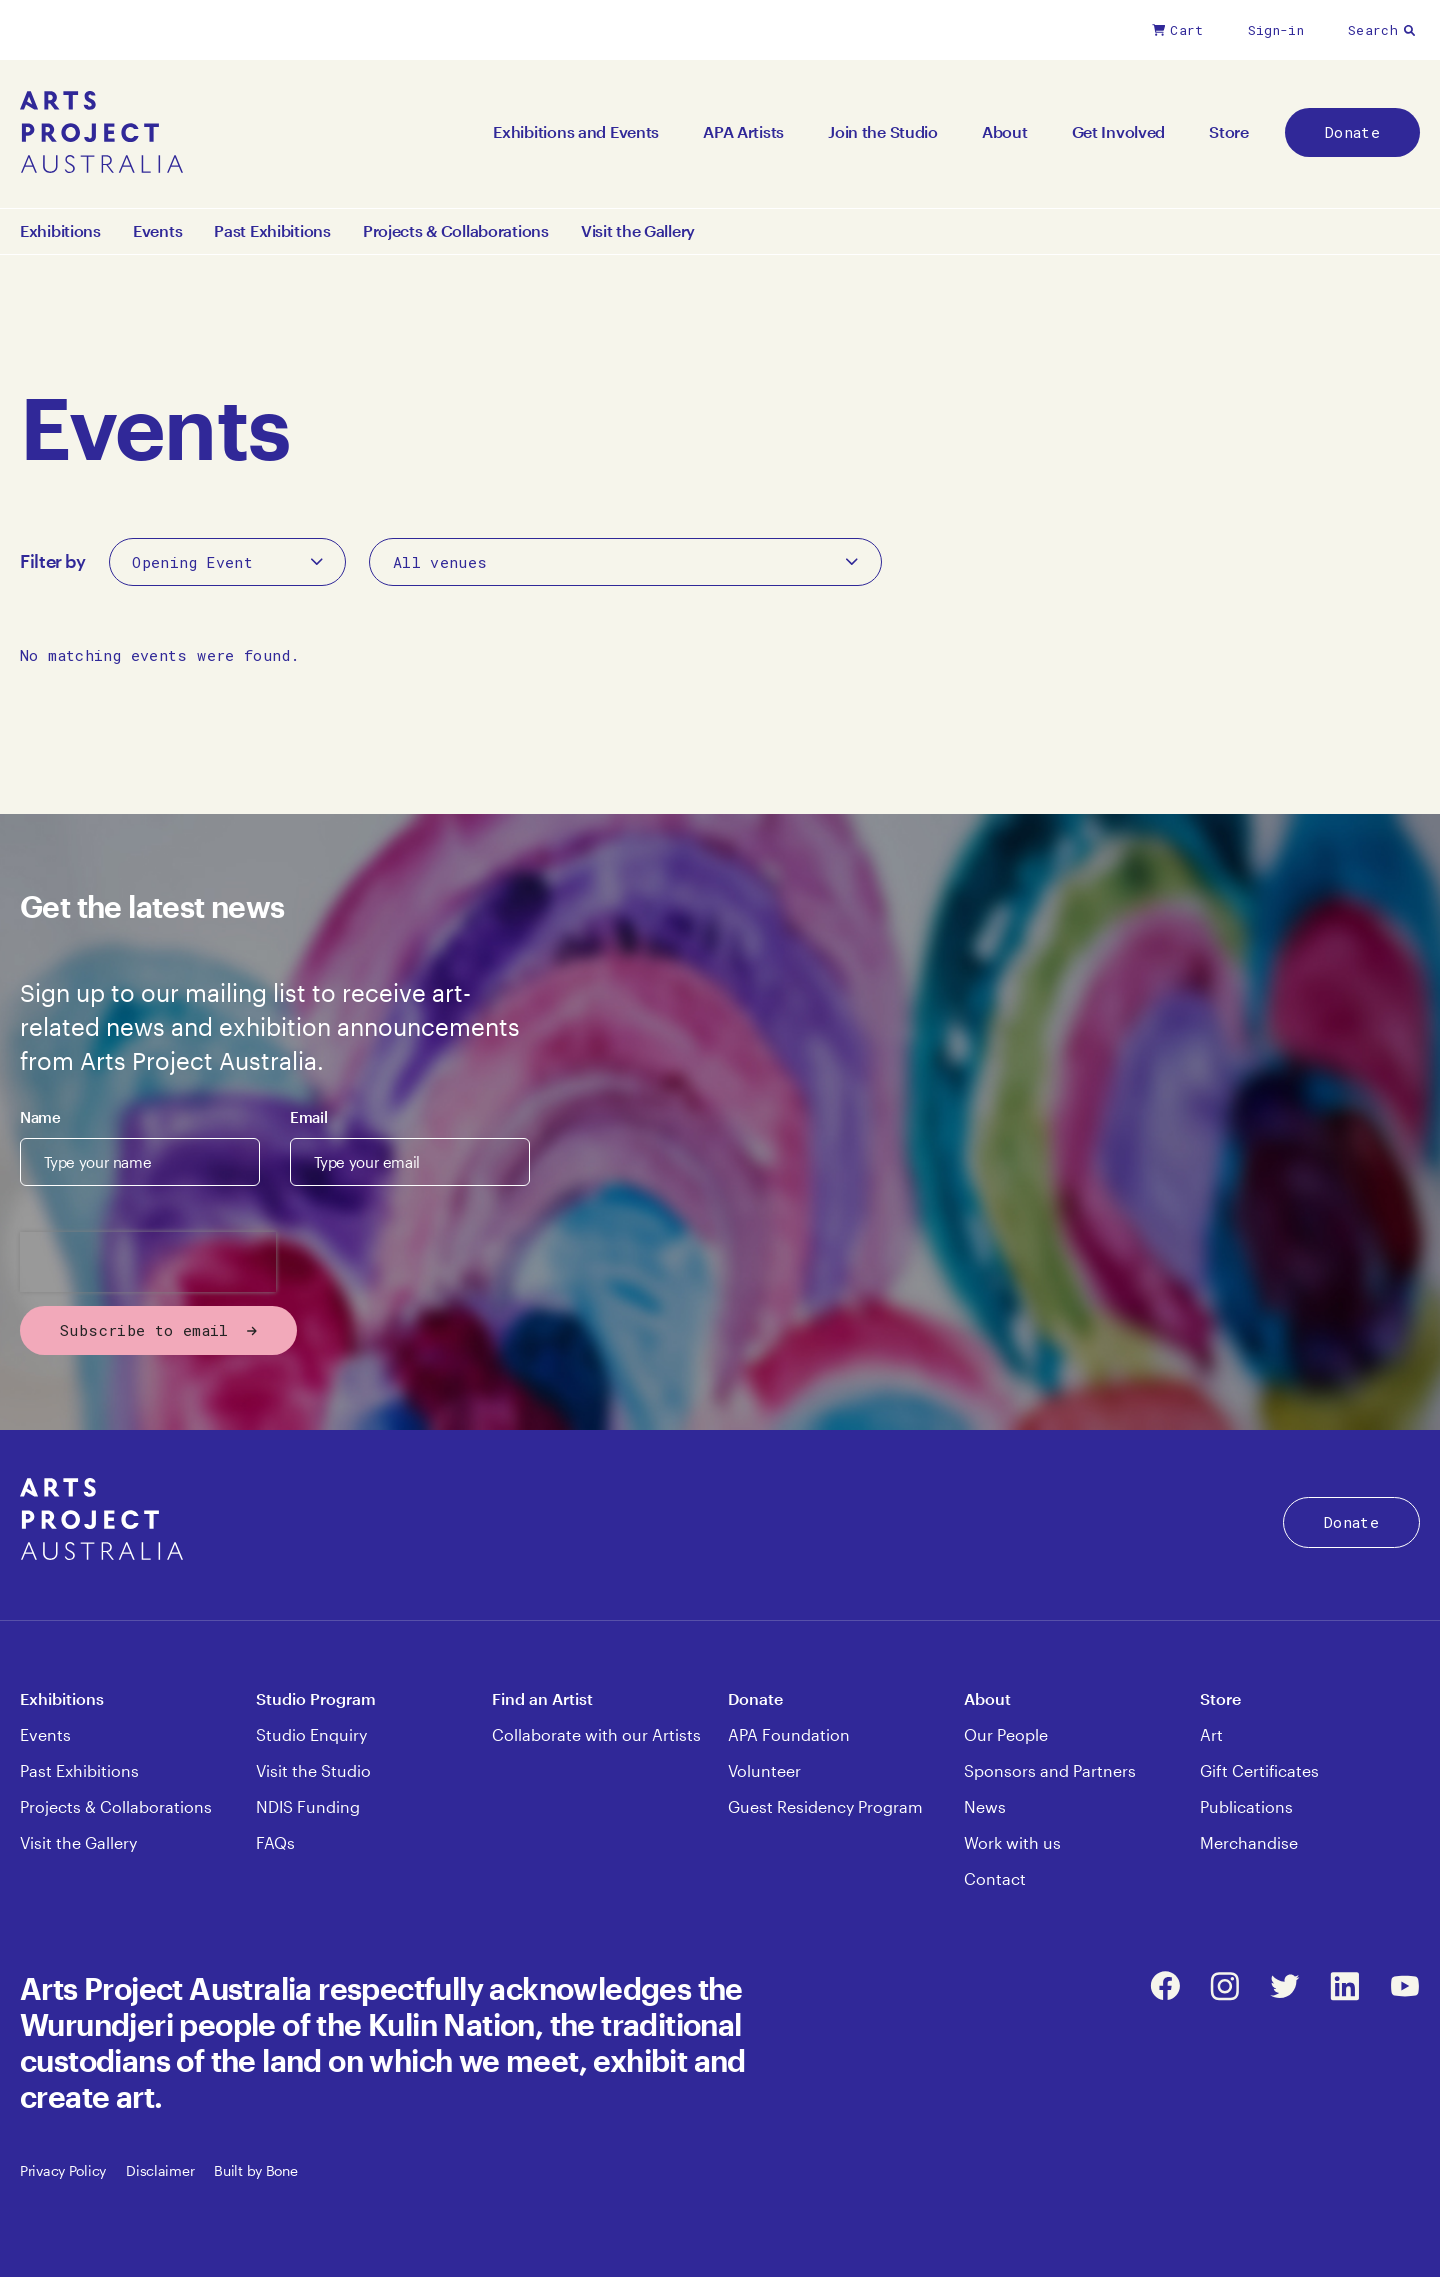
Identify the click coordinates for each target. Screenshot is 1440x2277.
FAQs (275, 1842)
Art (1211, 1734)
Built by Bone (255, 2170)
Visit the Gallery (638, 231)
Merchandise (1249, 1842)
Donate (1352, 132)
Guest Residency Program (825, 1806)
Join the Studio (883, 131)
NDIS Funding (308, 1806)
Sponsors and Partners (1050, 1770)
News (985, 1806)
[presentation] (148, 1262)
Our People (1006, 1734)
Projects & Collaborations (456, 231)
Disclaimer (160, 2170)
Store (1229, 131)
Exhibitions (60, 231)
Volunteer (764, 1770)
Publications (1246, 1806)
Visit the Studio (313, 1770)
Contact (995, 1878)
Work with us (1012, 1842)
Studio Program (316, 1698)
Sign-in (1276, 30)
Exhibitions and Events (576, 131)
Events (157, 231)
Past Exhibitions (272, 231)
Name (40, 1117)
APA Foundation (789, 1734)
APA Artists (743, 131)
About (1005, 131)
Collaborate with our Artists (596, 1734)
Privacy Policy (63, 2170)
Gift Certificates (1259, 1770)
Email (308, 1117)
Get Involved (1119, 131)
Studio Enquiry (311, 1734)
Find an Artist (542, 1698)
